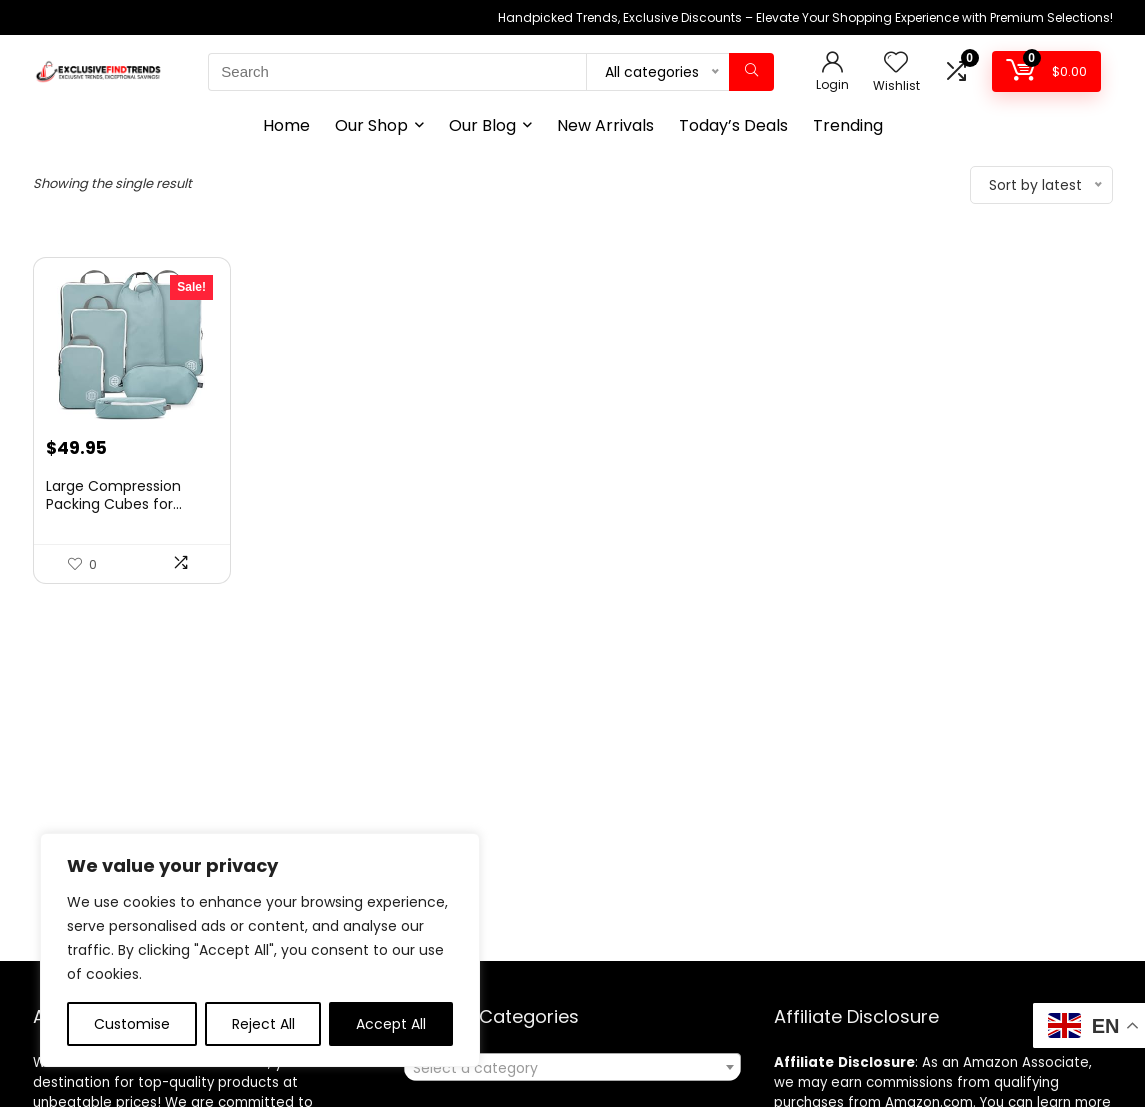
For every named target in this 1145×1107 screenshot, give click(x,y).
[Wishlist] (896, 63)
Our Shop (371, 125)
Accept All (391, 1024)
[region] (260, 950)
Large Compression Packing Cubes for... (114, 495)
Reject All (263, 1024)
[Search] (751, 72)
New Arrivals (605, 125)
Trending (848, 125)
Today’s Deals (733, 125)
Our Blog (482, 125)
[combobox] (572, 1067)
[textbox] (572, 1068)
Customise (132, 1024)
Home (286, 125)
